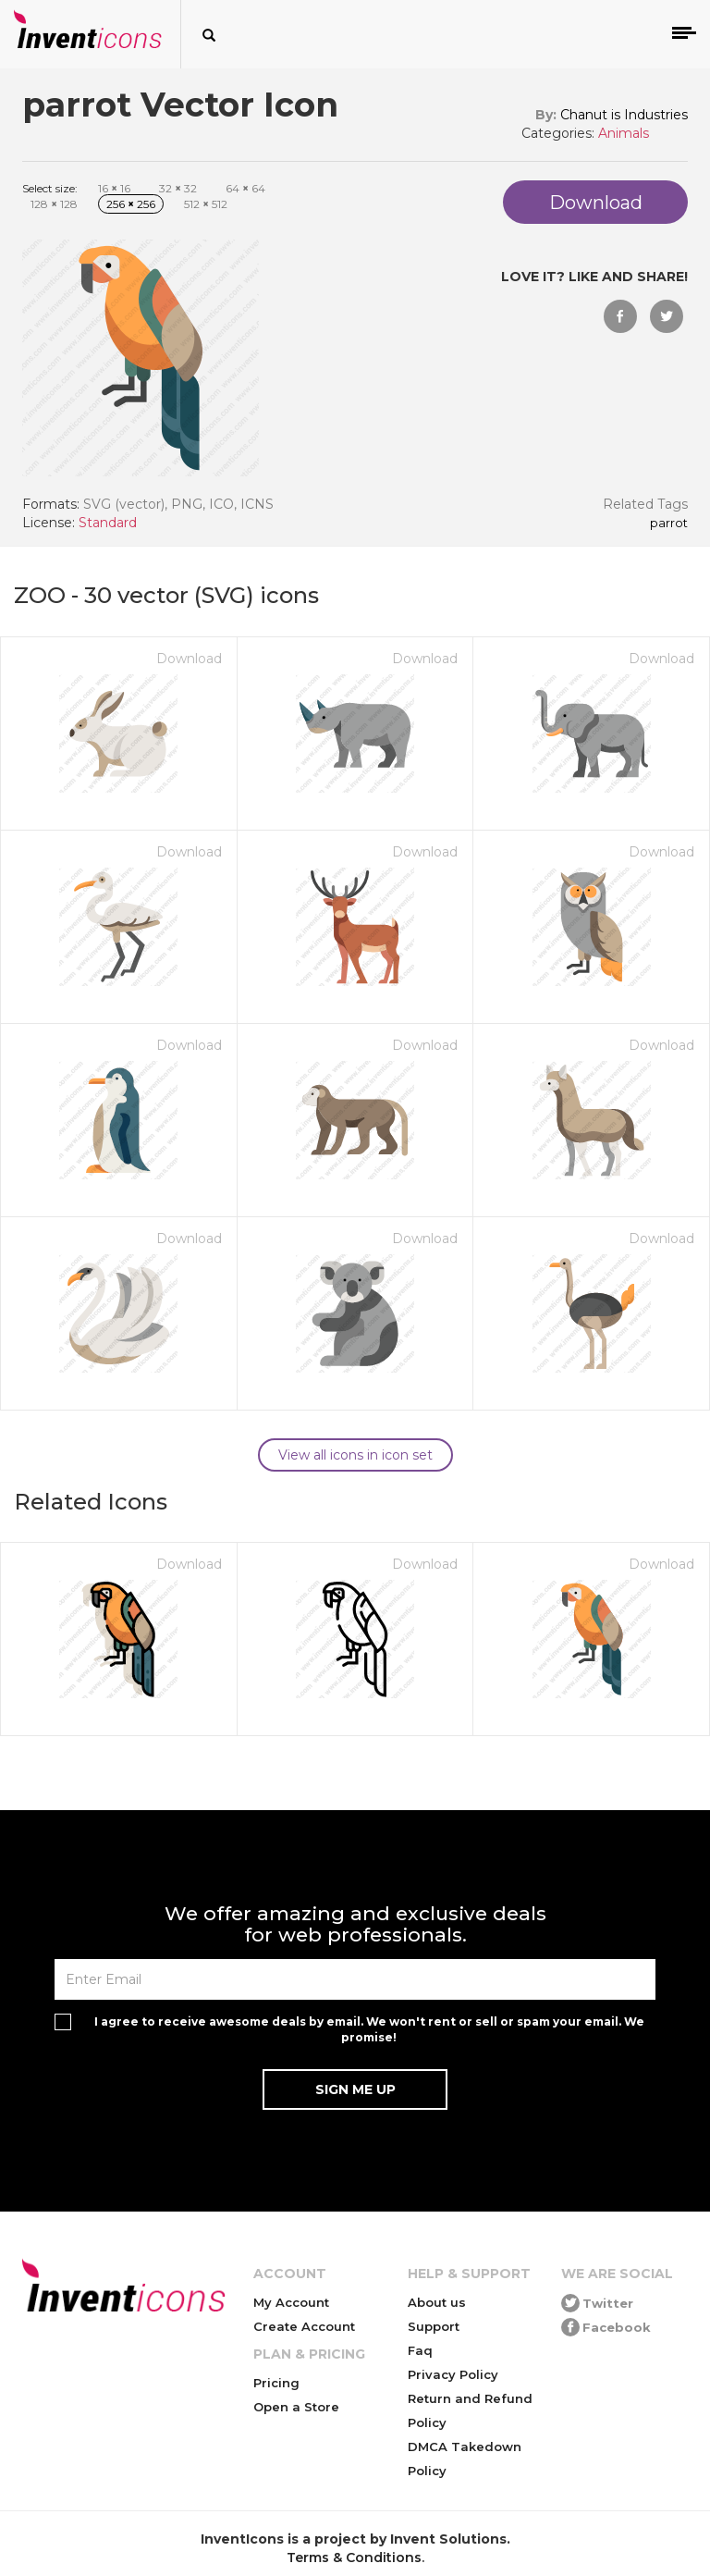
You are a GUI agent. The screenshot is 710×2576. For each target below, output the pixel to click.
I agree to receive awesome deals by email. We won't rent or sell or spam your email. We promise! (369, 2029)
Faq (420, 2350)
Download (189, 658)
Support (433, 2326)
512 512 (205, 204)
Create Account (304, 2326)
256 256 (130, 204)
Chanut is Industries (624, 114)
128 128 (54, 204)
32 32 (178, 188)
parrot (669, 523)
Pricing (276, 2382)
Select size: (50, 188)
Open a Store (296, 2406)
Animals (623, 133)
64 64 (245, 188)
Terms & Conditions (354, 2557)
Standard (108, 522)
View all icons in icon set (355, 1455)
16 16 (114, 188)
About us (437, 2302)
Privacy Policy (453, 2374)
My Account (291, 2302)
